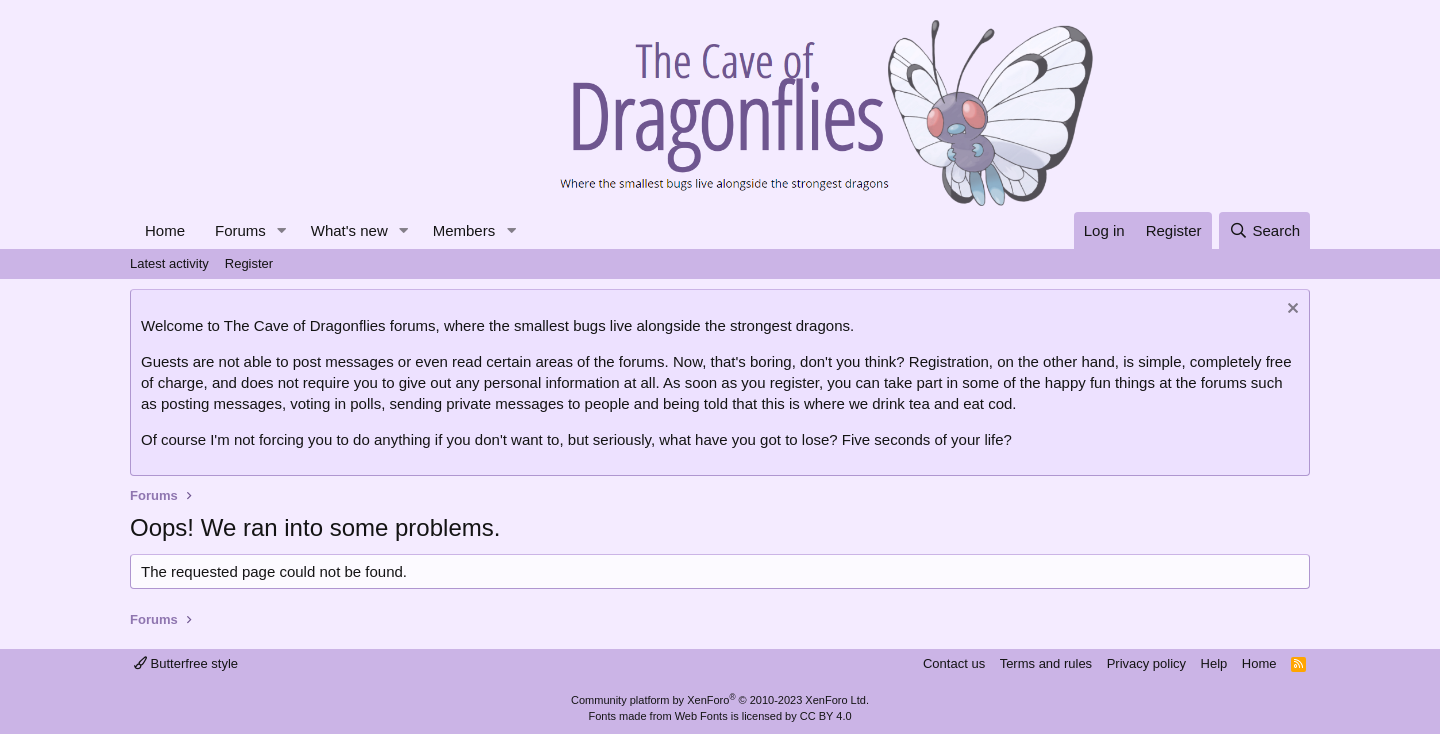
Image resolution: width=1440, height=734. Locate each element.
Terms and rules (1046, 663)
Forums (240, 230)
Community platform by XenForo (720, 700)
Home (165, 230)
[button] (282, 230)
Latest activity (169, 263)
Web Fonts (701, 716)
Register (249, 263)
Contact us (954, 663)
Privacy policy (1146, 663)
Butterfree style (186, 663)
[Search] (1264, 230)
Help (1214, 663)
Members (464, 230)
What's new (349, 230)
